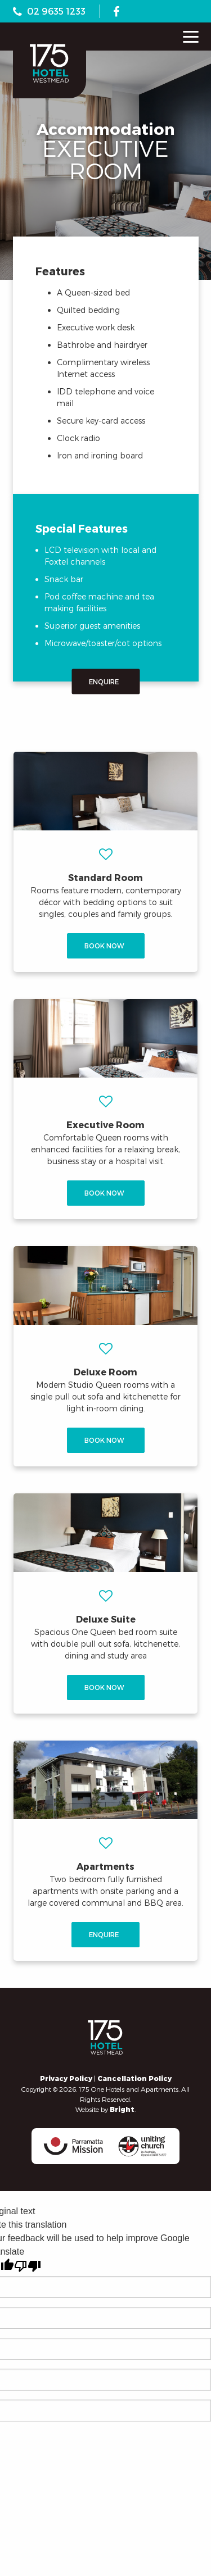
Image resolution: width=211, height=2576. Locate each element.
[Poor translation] (27, 2266)
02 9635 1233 (56, 11)
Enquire (107, 681)
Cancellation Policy (134, 2078)
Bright (122, 2109)
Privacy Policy (66, 2078)
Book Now (107, 945)
